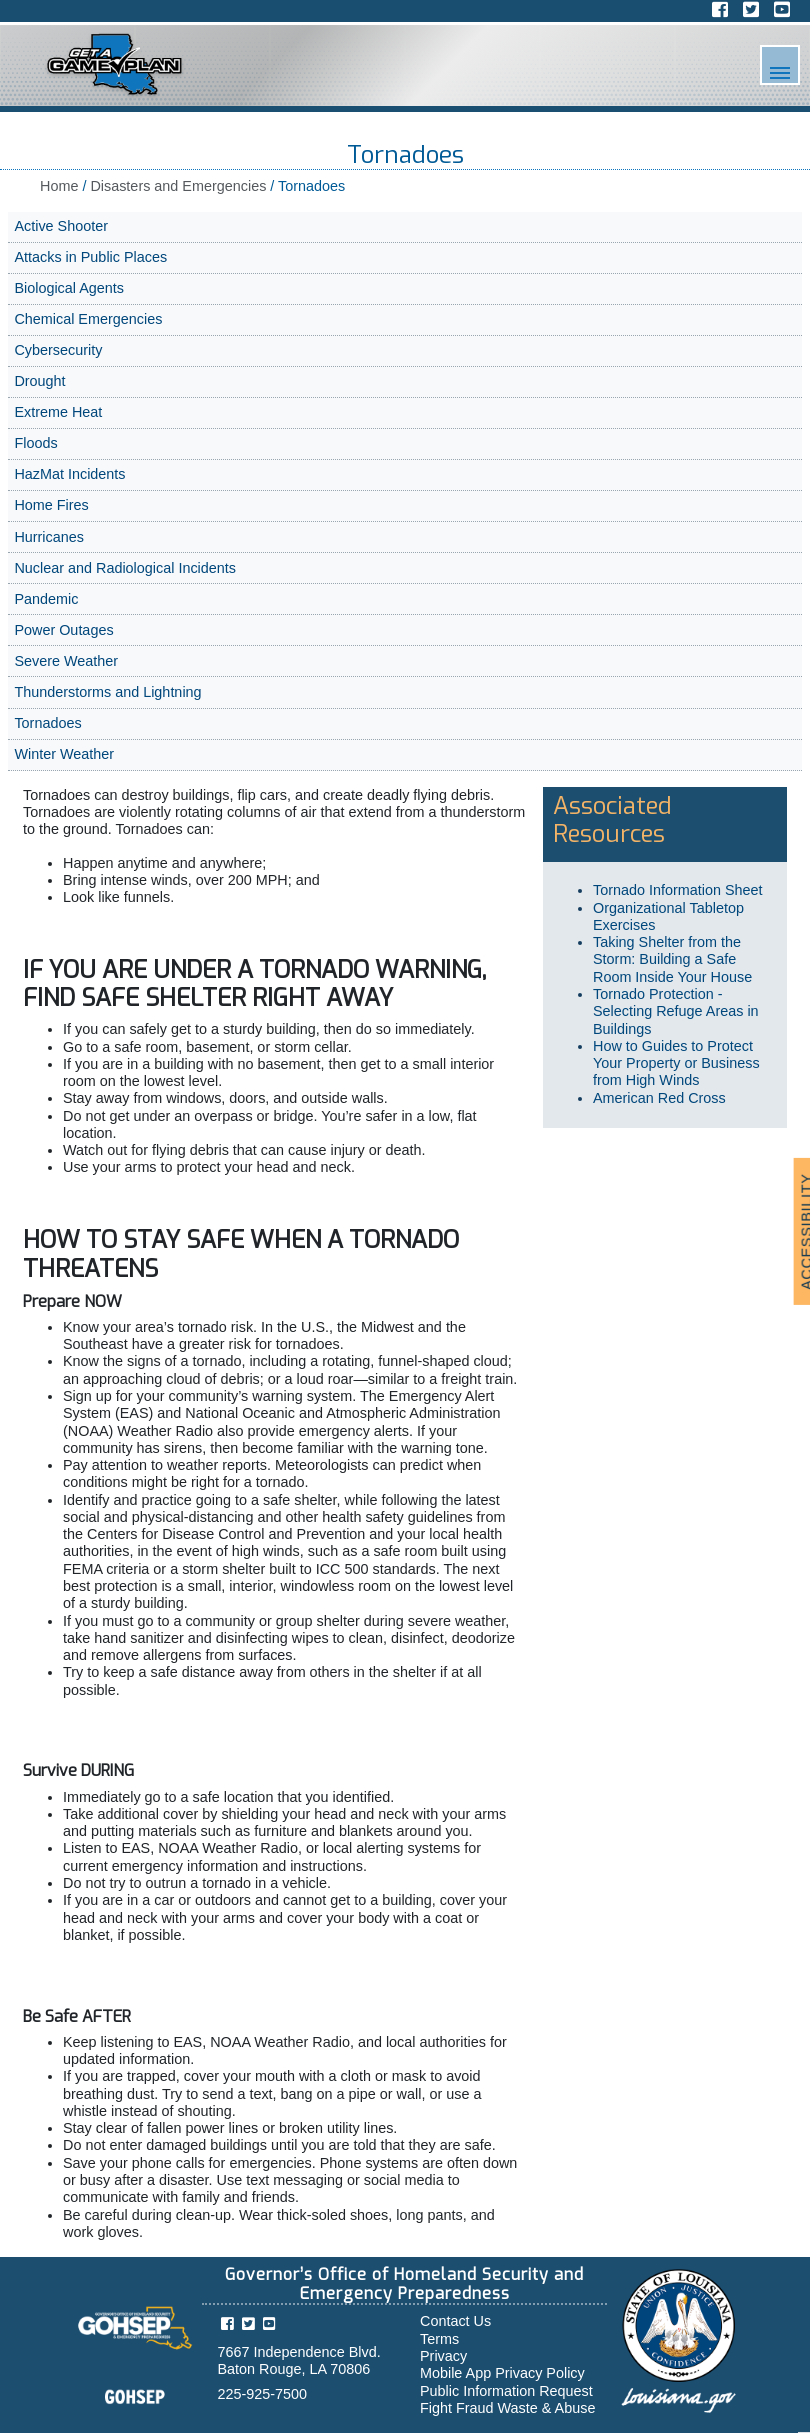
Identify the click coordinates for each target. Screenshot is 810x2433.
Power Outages (63, 630)
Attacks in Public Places (90, 257)
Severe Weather (66, 661)
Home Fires (51, 505)
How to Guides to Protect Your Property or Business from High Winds (676, 1063)
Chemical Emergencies (88, 319)
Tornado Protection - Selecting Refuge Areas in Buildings (676, 1011)
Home (59, 186)
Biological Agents (69, 288)
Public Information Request (506, 2391)
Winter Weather (64, 754)
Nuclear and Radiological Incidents (125, 568)
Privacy (443, 2356)
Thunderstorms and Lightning (107, 692)
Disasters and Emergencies (178, 186)
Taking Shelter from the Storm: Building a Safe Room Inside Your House (674, 959)
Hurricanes (49, 537)
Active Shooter (61, 226)
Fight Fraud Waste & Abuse (507, 2408)
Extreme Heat (58, 412)
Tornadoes (47, 723)
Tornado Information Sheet (678, 890)
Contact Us (455, 2321)
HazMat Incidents (69, 474)
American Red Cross (659, 1098)
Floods (35, 443)
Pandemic (46, 599)
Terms (439, 2339)
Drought (39, 381)
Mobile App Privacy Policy (502, 2373)
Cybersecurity (58, 350)
